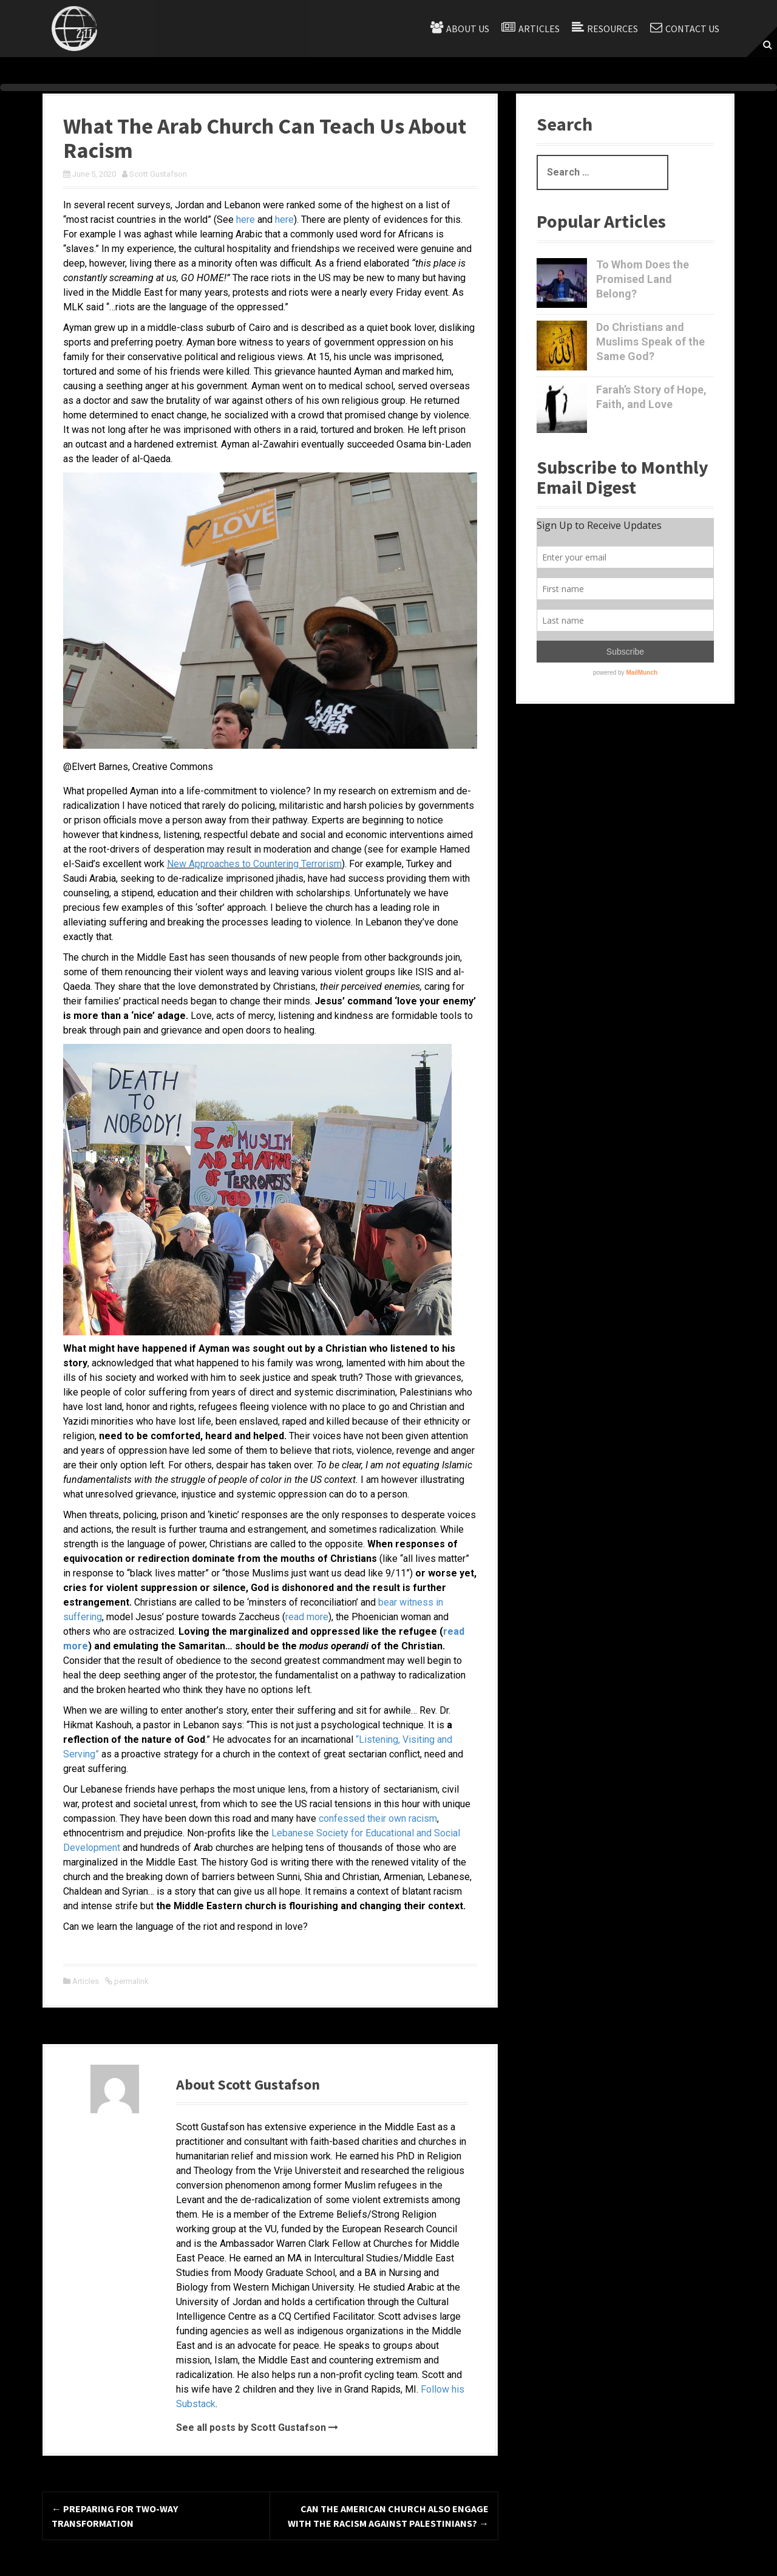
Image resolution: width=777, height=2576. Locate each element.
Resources (612, 28)
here (244, 219)
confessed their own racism (378, 1818)
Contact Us (692, 28)
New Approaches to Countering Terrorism (254, 864)
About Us (467, 28)
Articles (539, 28)
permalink (130, 1981)
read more (306, 1617)
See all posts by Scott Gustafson (251, 2427)
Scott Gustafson (158, 174)
